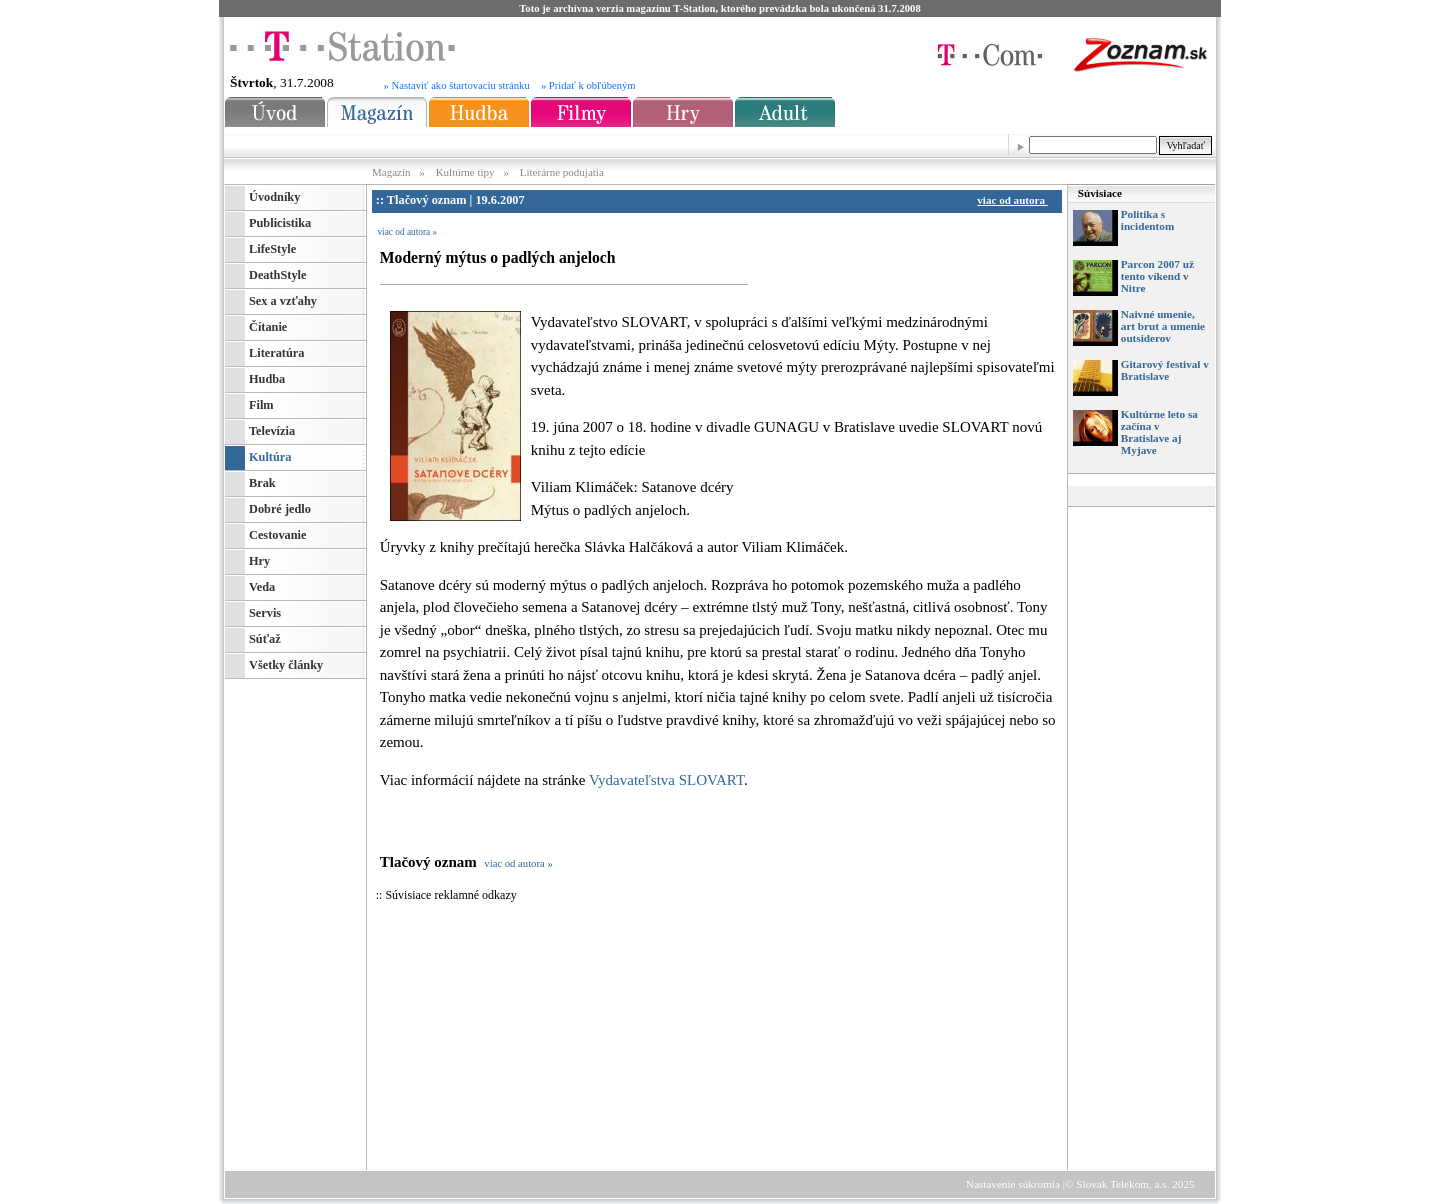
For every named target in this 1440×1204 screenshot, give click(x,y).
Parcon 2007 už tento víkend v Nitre (1157, 276)
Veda (262, 587)
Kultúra (270, 457)
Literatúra (276, 353)
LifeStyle (272, 249)
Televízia (272, 431)
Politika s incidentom (1147, 220)
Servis (265, 613)
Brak (262, 483)
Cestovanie (277, 535)
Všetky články (286, 665)
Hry (259, 561)
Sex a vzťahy (283, 301)
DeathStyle (277, 275)
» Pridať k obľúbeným (588, 85)
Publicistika (280, 223)
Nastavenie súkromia (1013, 1184)
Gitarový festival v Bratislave (1165, 370)
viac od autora (1015, 200)
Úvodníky (274, 197)
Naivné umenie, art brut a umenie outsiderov (1163, 326)
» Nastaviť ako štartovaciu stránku (457, 85)
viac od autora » (407, 232)
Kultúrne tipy (465, 172)
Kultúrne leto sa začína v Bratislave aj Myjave (1159, 432)
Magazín (392, 172)
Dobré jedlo (280, 509)
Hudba (267, 379)
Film (261, 405)
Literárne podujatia (562, 172)
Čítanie (268, 327)
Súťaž (265, 639)
